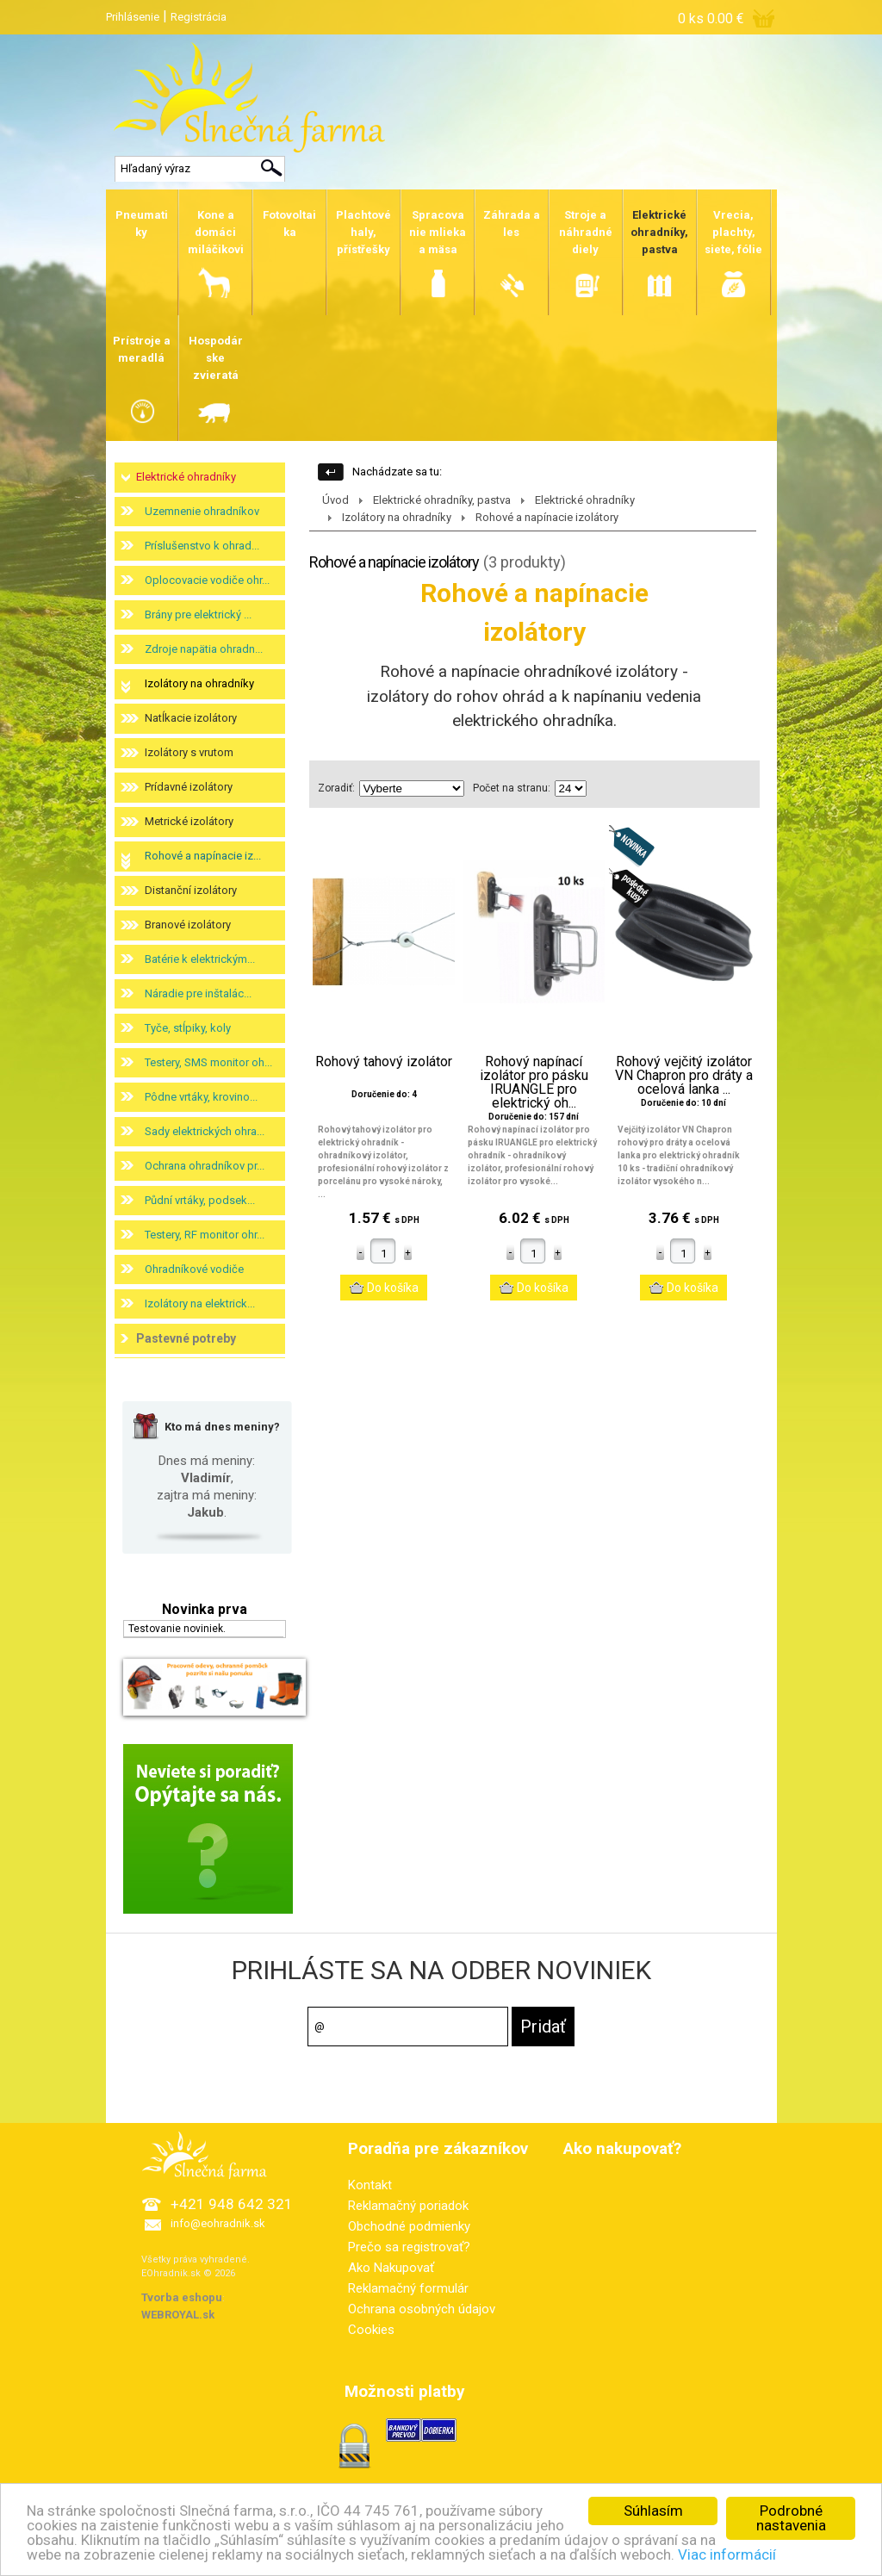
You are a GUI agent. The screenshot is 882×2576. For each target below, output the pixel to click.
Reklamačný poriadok (408, 2205)
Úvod (335, 499)
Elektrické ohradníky (186, 476)
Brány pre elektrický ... (198, 614)
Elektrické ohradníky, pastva (442, 499)
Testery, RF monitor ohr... (204, 1234)
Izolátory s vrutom (189, 752)
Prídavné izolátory (189, 786)
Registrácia (199, 16)
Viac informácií (727, 2560)
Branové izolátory (188, 924)
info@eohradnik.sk (218, 2223)
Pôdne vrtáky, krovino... (201, 1096)
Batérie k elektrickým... (200, 959)
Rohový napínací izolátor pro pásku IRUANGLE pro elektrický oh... (534, 1082)
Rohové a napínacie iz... (203, 855)
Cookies (371, 2329)
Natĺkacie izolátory (191, 717)
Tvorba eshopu (181, 2297)
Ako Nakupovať (391, 2267)
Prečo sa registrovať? (409, 2247)
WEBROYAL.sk (177, 2314)
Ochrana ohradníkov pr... (204, 1165)
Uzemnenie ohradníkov (202, 511)
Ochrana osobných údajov (421, 2309)
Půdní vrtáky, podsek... (200, 1200)
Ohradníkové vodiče (194, 1269)
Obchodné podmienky (409, 2226)
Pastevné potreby (186, 1338)
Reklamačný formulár (408, 2288)
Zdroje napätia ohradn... (204, 648)
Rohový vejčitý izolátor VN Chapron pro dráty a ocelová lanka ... (684, 1075)
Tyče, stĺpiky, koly (188, 1027)
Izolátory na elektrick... (200, 1303)
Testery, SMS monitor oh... (208, 1062)
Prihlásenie (132, 16)
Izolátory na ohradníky (199, 683)
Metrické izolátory (189, 821)
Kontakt (370, 2185)
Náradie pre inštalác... (198, 993)
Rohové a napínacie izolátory (546, 517)
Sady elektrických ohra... (204, 1131)
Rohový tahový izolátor (383, 1062)
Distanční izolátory (191, 890)
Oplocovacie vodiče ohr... (207, 580)
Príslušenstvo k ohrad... (202, 545)
